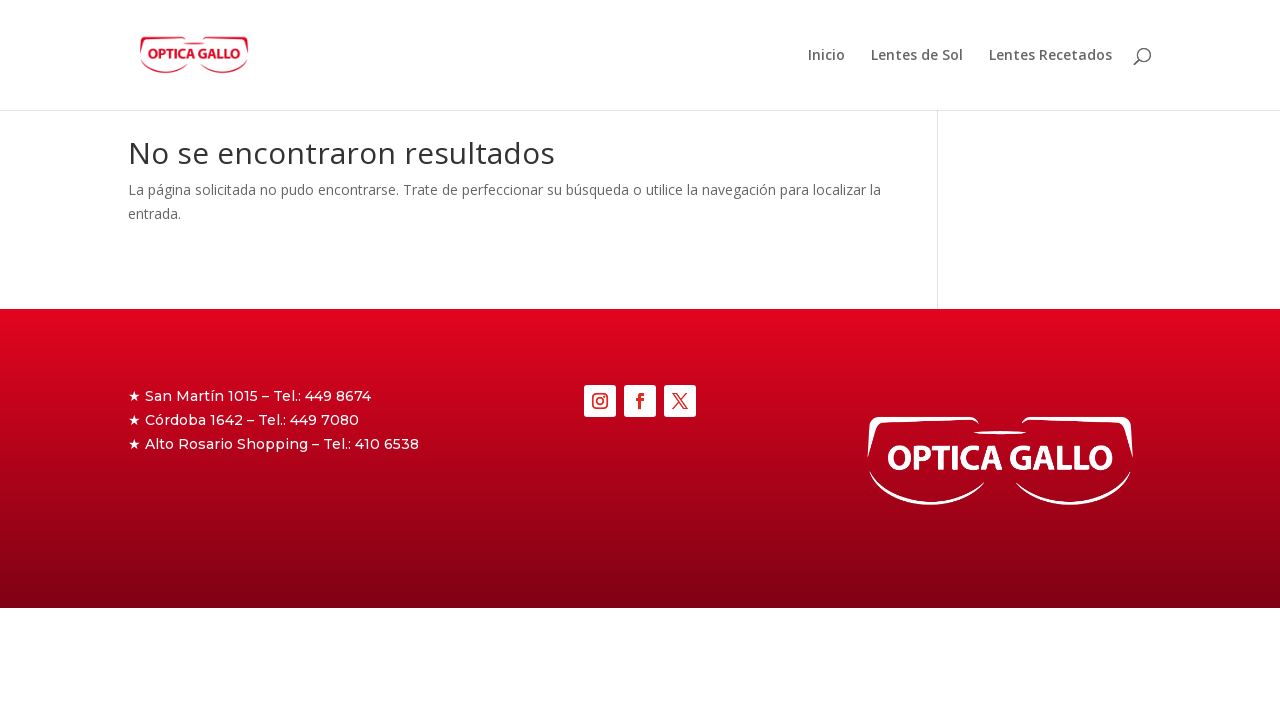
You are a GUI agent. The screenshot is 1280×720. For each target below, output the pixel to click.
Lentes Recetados (1050, 56)
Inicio (826, 56)
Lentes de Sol (917, 56)
